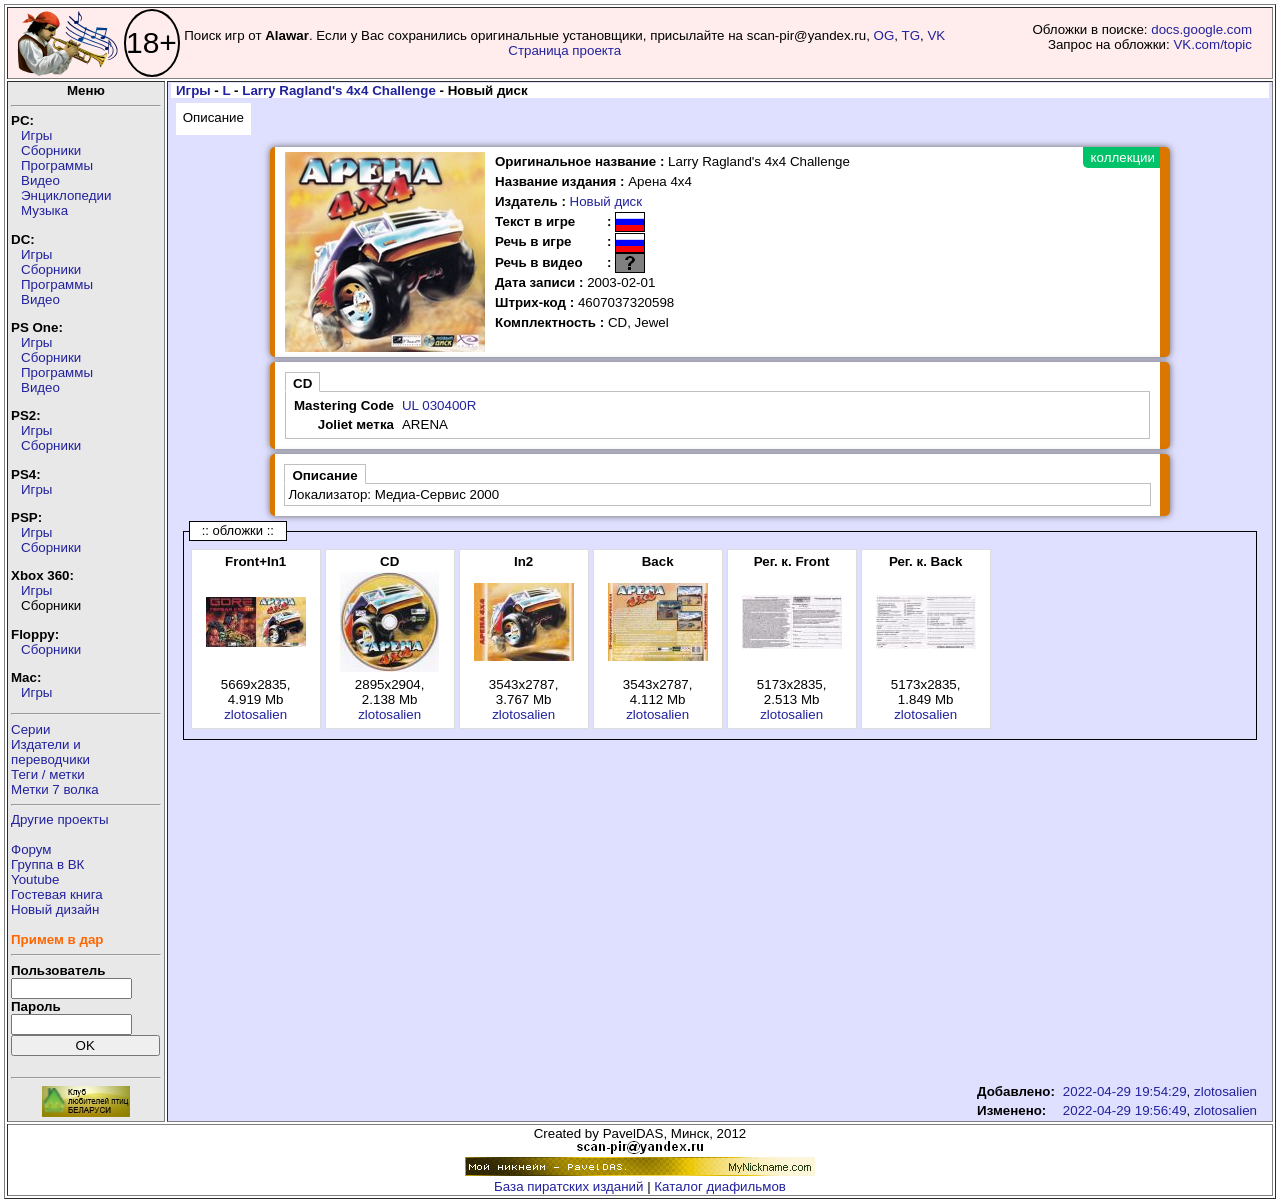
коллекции (1123, 157)
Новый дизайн (55, 909)
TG (911, 35)
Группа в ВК (47, 864)
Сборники (51, 150)
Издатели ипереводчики (50, 752)
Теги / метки (48, 774)
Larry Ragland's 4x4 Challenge (339, 90)
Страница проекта (564, 50)
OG (884, 35)
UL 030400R (439, 405)
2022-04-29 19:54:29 (1125, 1091)
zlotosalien (255, 714)
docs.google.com (1201, 29)
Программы (57, 165)
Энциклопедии (66, 195)
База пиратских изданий (568, 1186)
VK (936, 35)
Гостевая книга (57, 894)
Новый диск (606, 201)
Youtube (35, 879)
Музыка (44, 210)
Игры (36, 135)
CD (302, 383)
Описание (213, 117)
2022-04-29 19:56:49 (1125, 1110)
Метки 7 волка (55, 789)
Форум (31, 849)
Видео (40, 180)
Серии (30, 729)
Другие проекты (60, 819)
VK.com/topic (1212, 44)
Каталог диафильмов (720, 1186)
